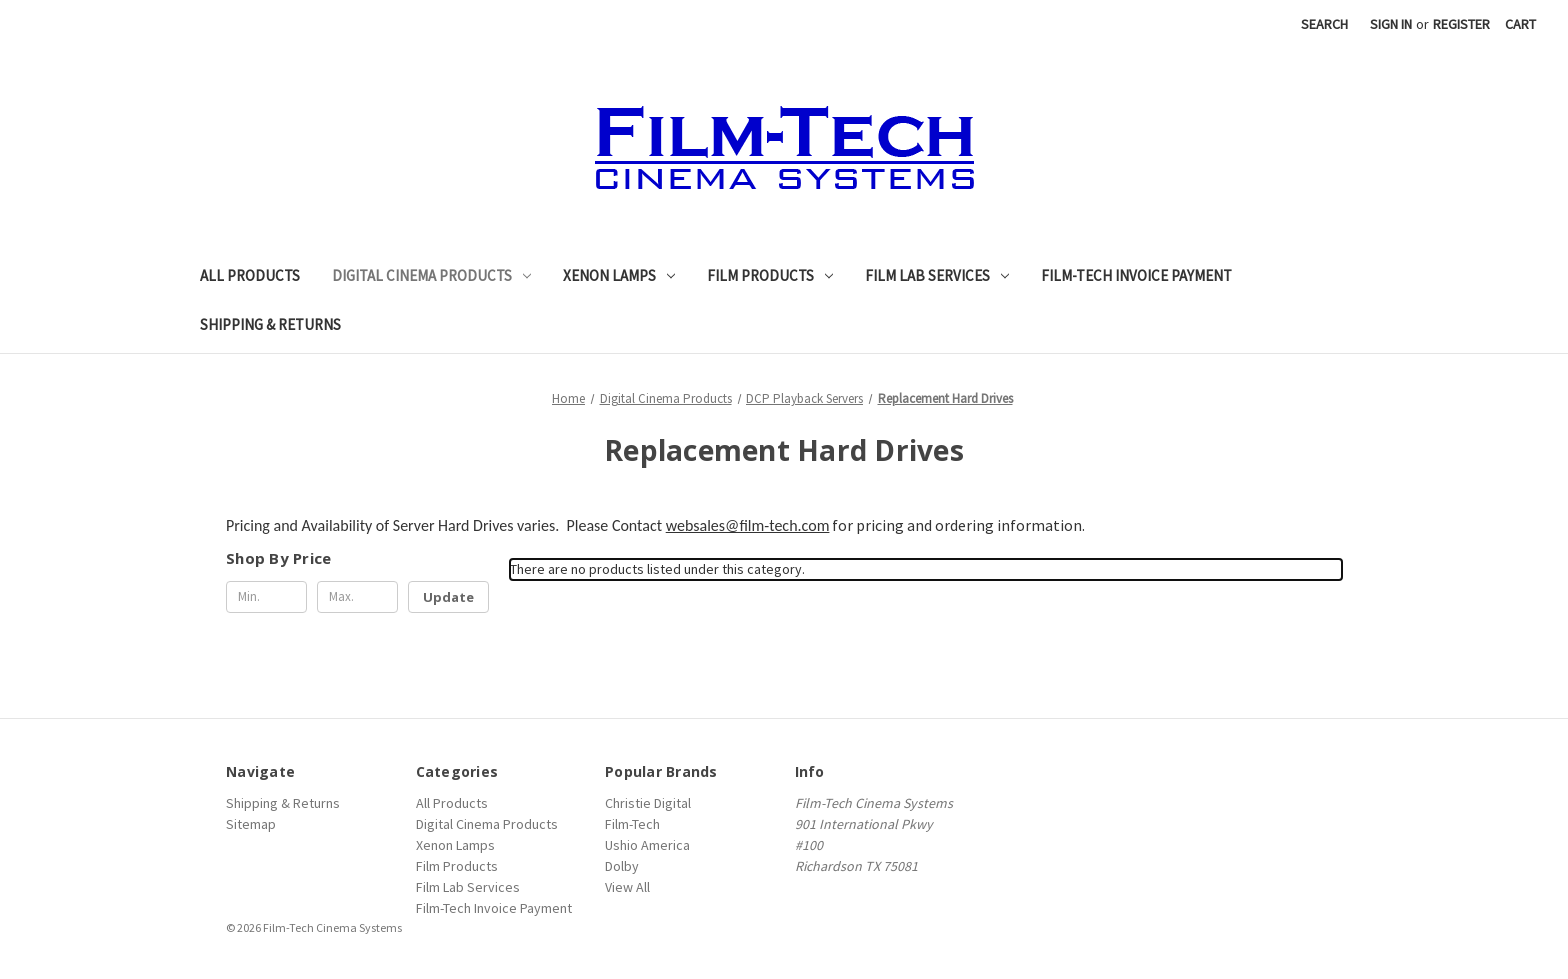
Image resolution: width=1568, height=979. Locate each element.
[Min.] (266, 597)
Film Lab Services (937, 275)
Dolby (622, 866)
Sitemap (251, 824)
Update (448, 597)
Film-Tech (632, 824)
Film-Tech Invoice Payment (1136, 275)
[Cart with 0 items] (1520, 24)
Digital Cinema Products (431, 275)
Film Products (770, 275)
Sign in (1391, 24)
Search (1324, 24)
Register (1461, 24)
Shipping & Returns (270, 324)
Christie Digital (648, 803)
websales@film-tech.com (748, 525)
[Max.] (357, 597)
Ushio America (647, 845)
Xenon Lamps (619, 275)
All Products (250, 275)
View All (627, 887)
